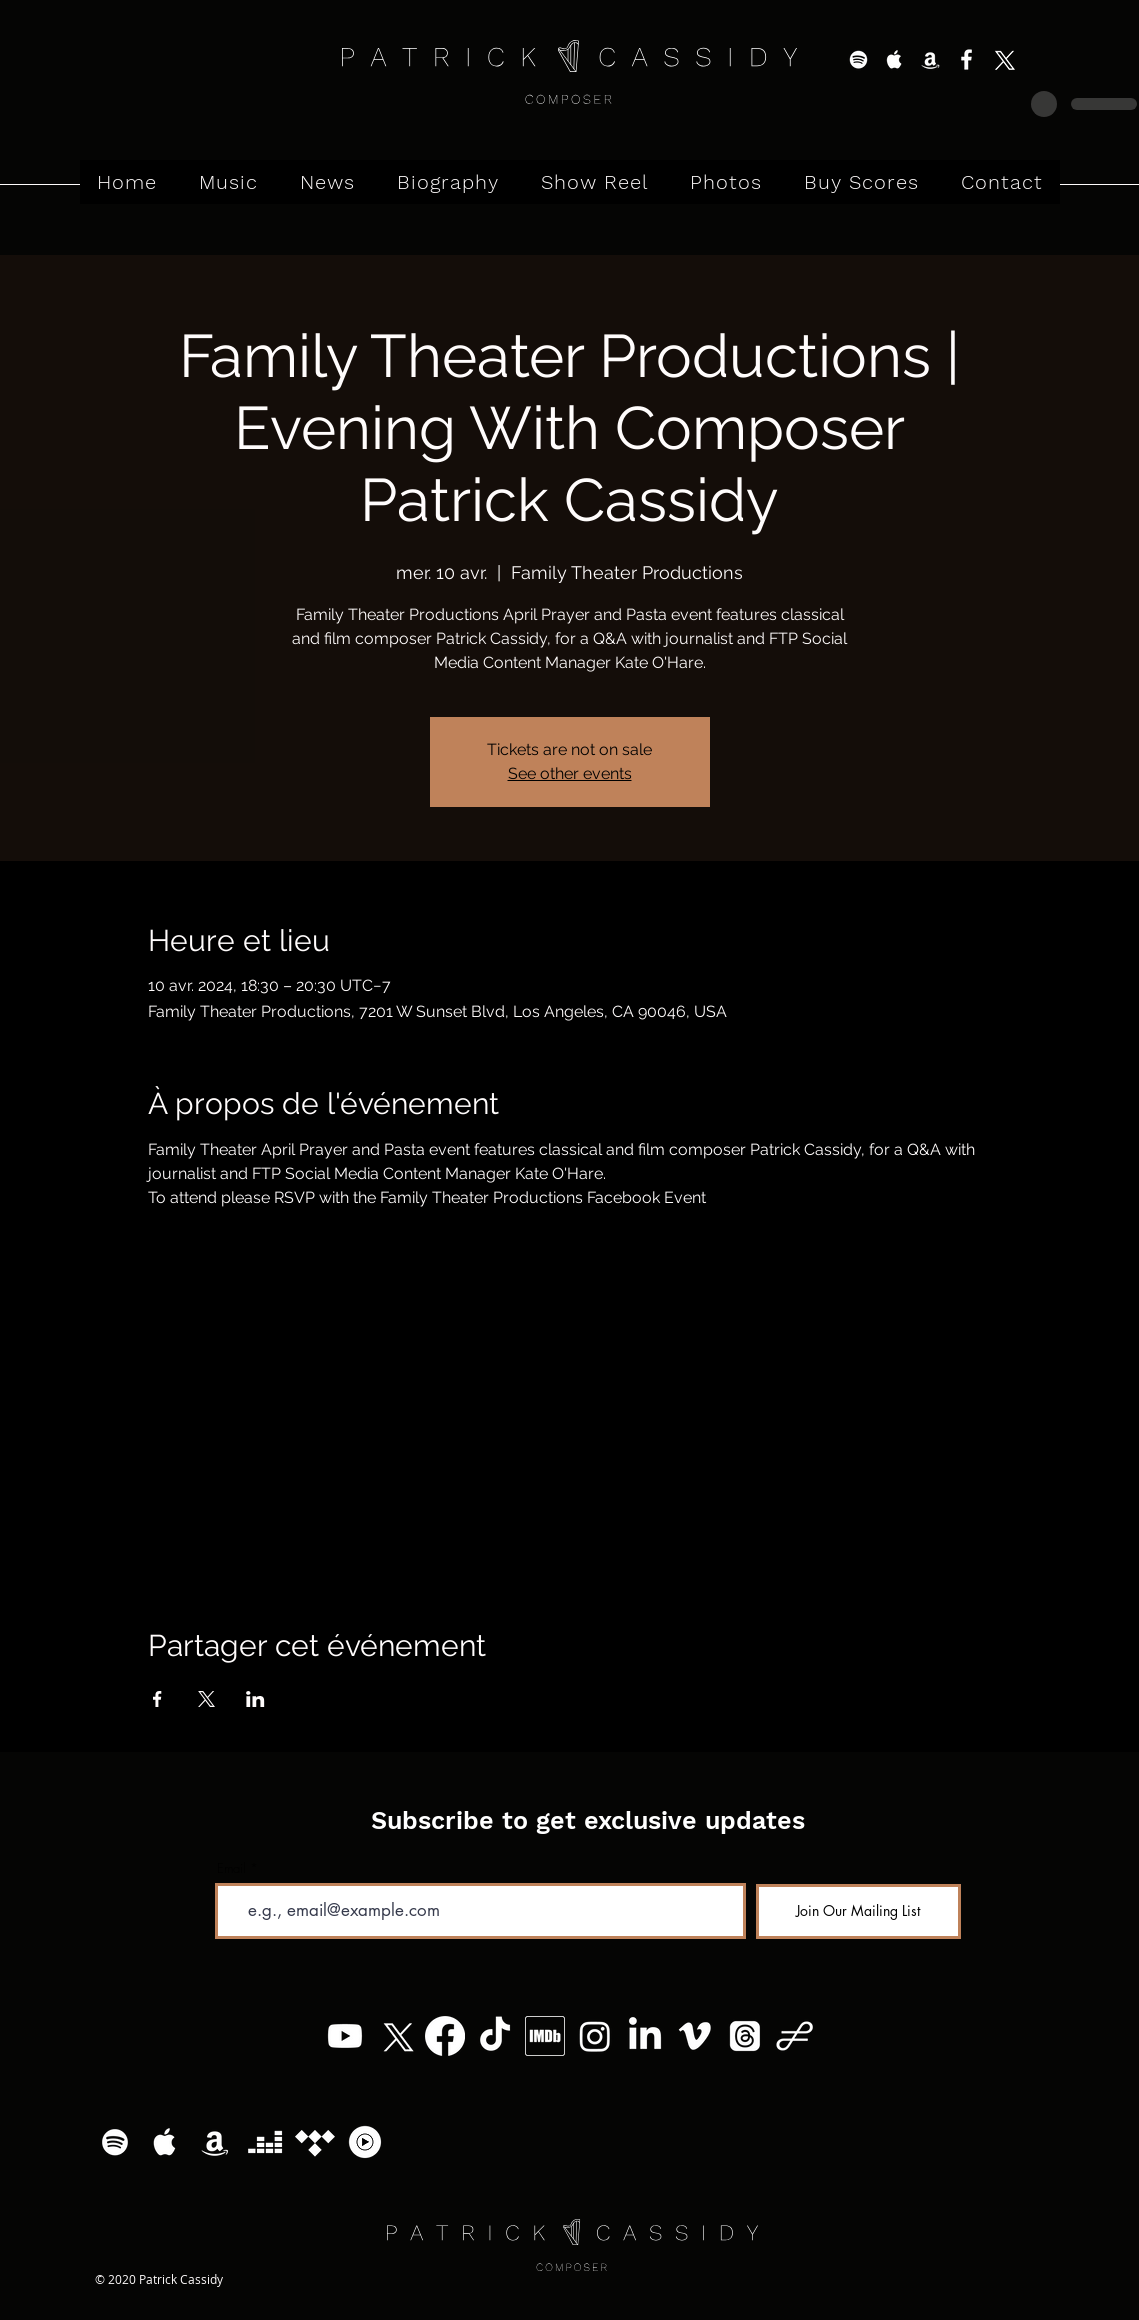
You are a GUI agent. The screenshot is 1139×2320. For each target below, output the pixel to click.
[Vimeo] (695, 2036)
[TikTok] (495, 2036)
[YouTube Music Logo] (365, 2142)
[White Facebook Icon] (966, 59)
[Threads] (745, 2036)
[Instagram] (595, 2036)
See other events (570, 773)
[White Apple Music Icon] (894, 59)
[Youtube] (345, 2036)
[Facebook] (445, 2036)
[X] (1002, 59)
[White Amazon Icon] (930, 59)
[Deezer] (265, 2142)
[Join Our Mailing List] (858, 1911)
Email (231, 1868)
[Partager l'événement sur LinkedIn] (255, 1699)
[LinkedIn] (645, 2036)
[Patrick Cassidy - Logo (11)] (795, 2036)
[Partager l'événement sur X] (206, 1699)
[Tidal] (315, 2142)
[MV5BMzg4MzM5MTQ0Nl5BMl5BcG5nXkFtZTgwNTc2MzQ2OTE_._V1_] (545, 2036)
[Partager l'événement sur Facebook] (157, 1699)
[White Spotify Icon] (858, 59)
